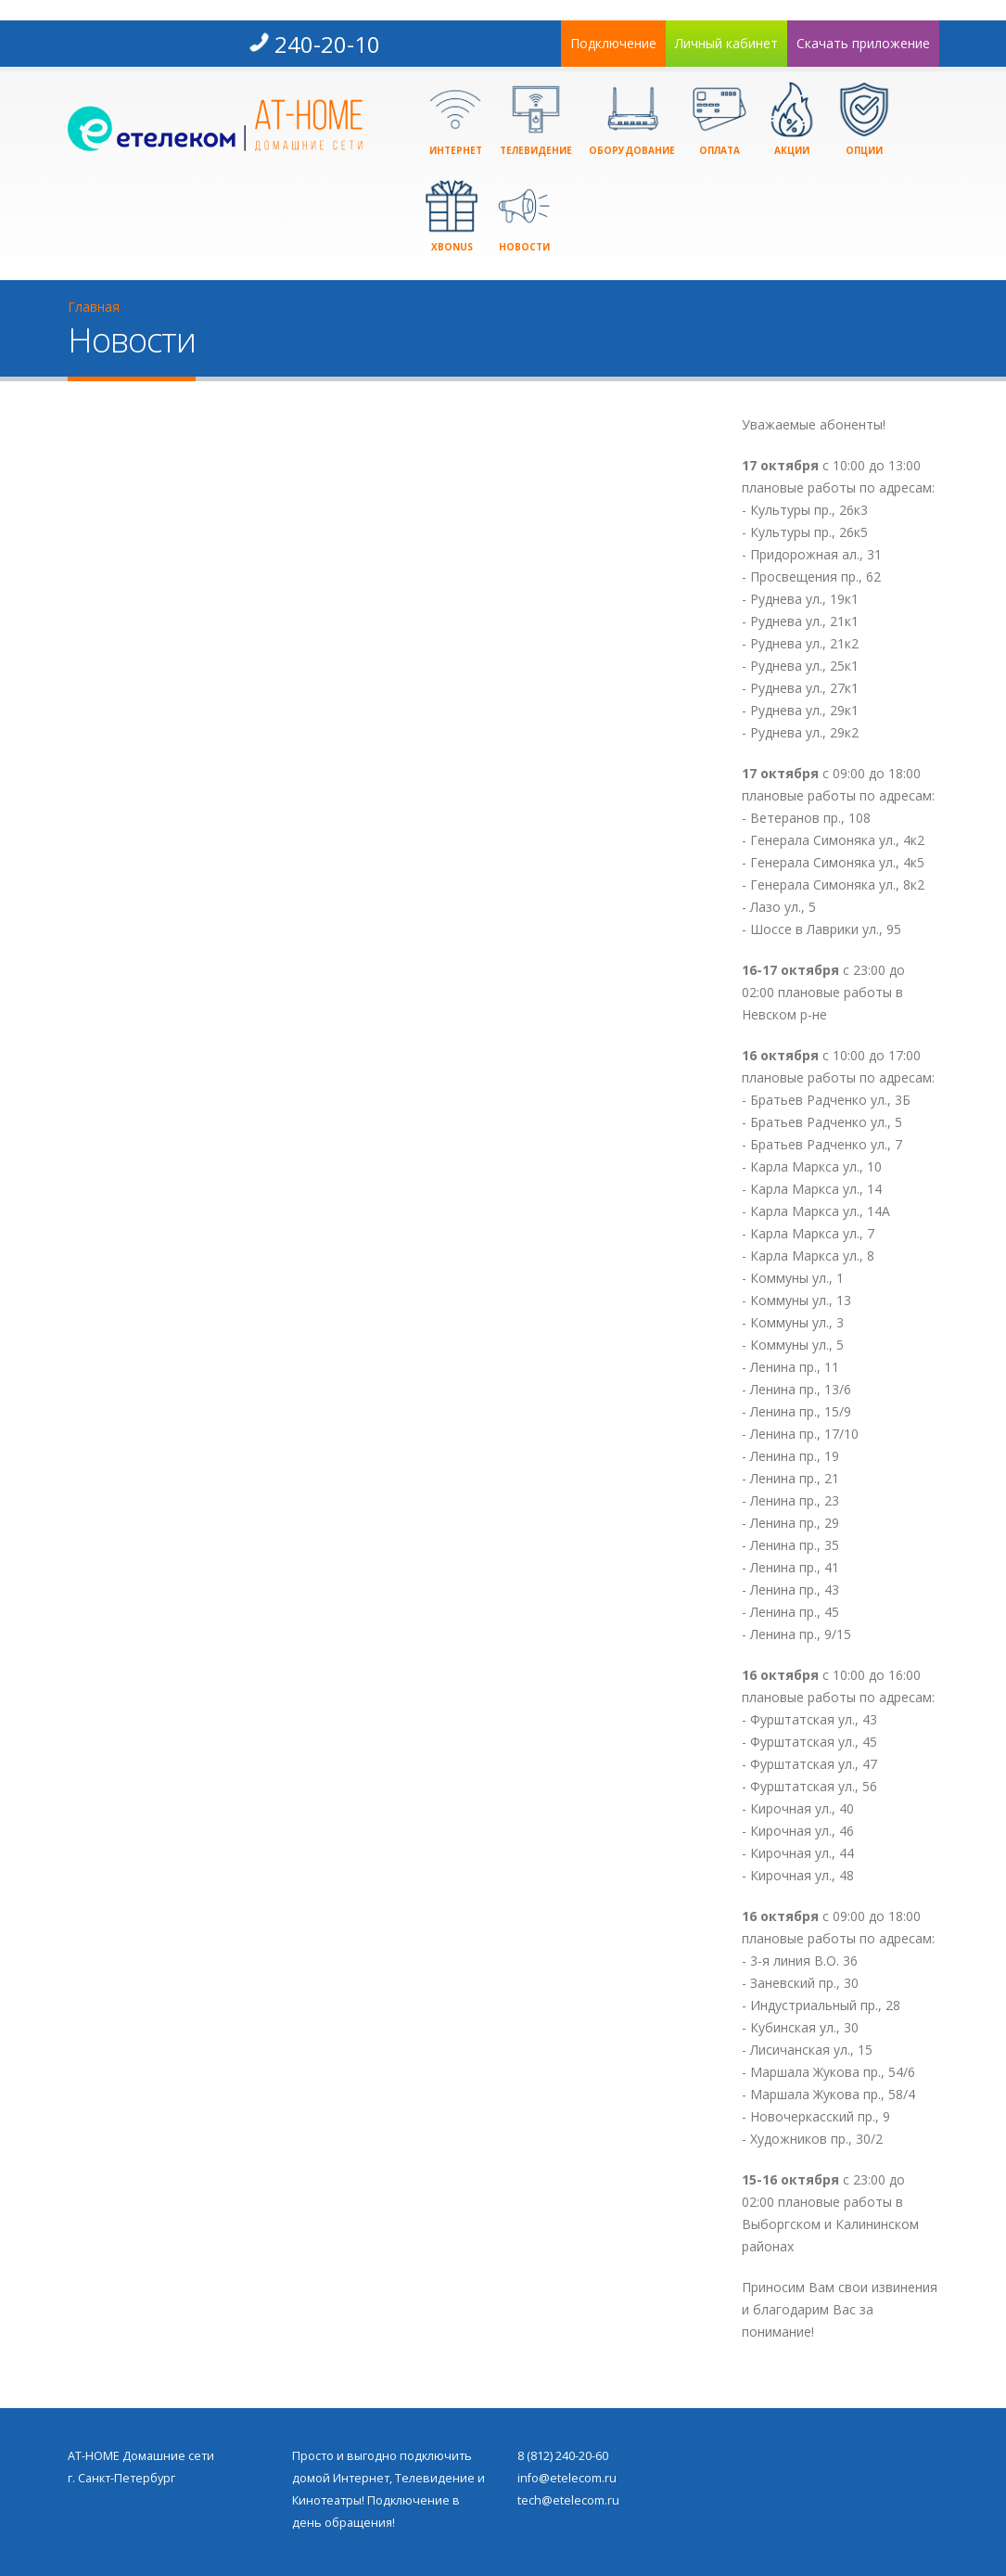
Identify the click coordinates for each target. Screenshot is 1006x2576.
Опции (864, 119)
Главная (94, 306)
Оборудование (632, 119)
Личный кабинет (726, 43)
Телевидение (536, 119)
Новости (524, 215)
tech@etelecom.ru (568, 2500)
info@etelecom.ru (567, 2478)
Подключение (613, 43)
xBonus (451, 215)
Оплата (719, 119)
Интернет (455, 119)
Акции (792, 119)
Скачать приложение (863, 43)
